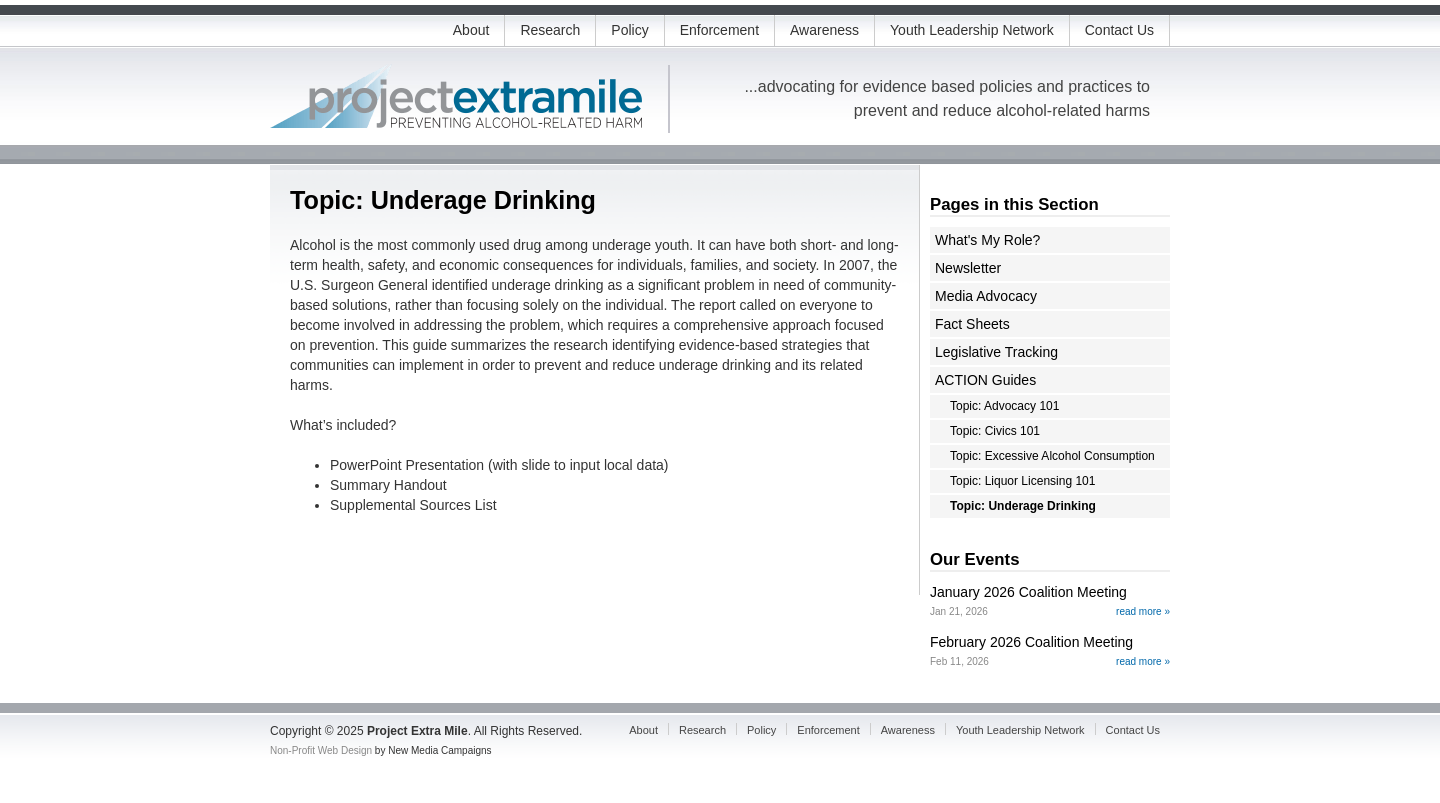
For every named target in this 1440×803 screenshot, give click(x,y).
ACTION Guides (985, 380)
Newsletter (968, 268)
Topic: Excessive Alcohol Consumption (1052, 456)
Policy (629, 30)
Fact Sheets (972, 324)
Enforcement (719, 30)
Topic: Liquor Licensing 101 (1022, 481)
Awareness (824, 30)
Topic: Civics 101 (995, 431)
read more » (1143, 611)
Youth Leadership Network (972, 30)
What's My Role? (987, 240)
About (471, 30)
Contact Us (1119, 30)
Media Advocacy (986, 296)
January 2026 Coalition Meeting (1028, 592)
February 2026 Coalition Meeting (1031, 642)
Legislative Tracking (996, 352)
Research (550, 30)
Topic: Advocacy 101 (1004, 406)
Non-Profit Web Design (321, 750)
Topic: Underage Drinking (1023, 506)
